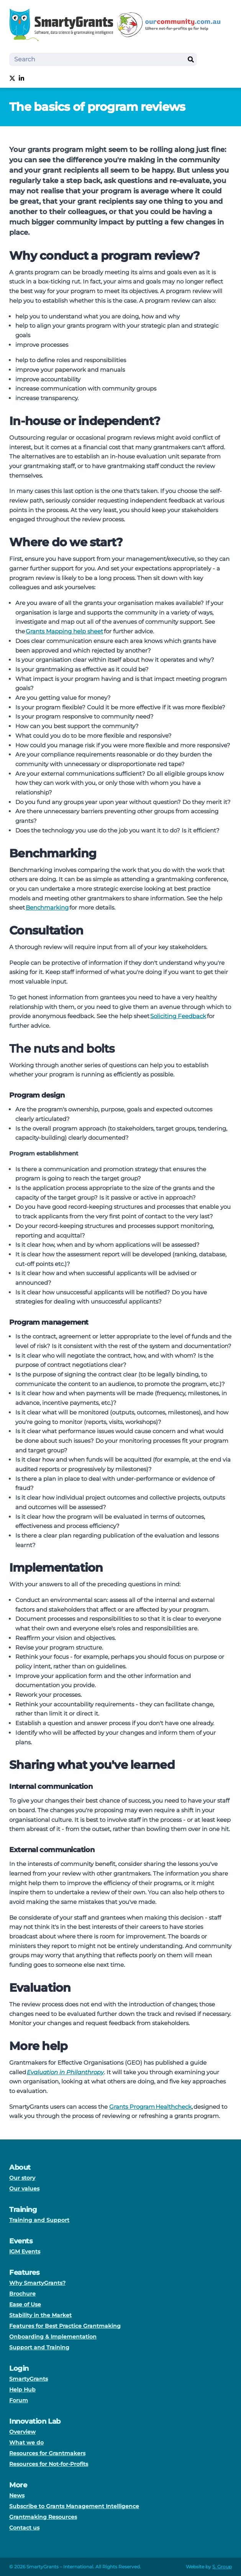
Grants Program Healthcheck (150, 2106)
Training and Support (39, 2220)
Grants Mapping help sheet (64, 631)
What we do (26, 2442)
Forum (18, 2400)
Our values (24, 2188)
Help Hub (22, 2389)
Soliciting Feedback (178, 1016)
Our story (22, 2177)
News (17, 2495)
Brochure (22, 2293)
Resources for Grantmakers (47, 2453)
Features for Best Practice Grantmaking (65, 2325)
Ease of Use (25, 2304)
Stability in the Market (40, 2315)
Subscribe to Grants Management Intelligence (74, 2506)
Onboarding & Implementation (53, 2336)
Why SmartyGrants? (37, 2282)
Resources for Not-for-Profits (48, 2464)
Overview (22, 2431)
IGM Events (24, 2251)
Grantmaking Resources (43, 2516)
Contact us (24, 2527)
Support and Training (39, 2347)
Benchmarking (47, 907)
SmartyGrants (28, 2378)
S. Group (222, 2566)
